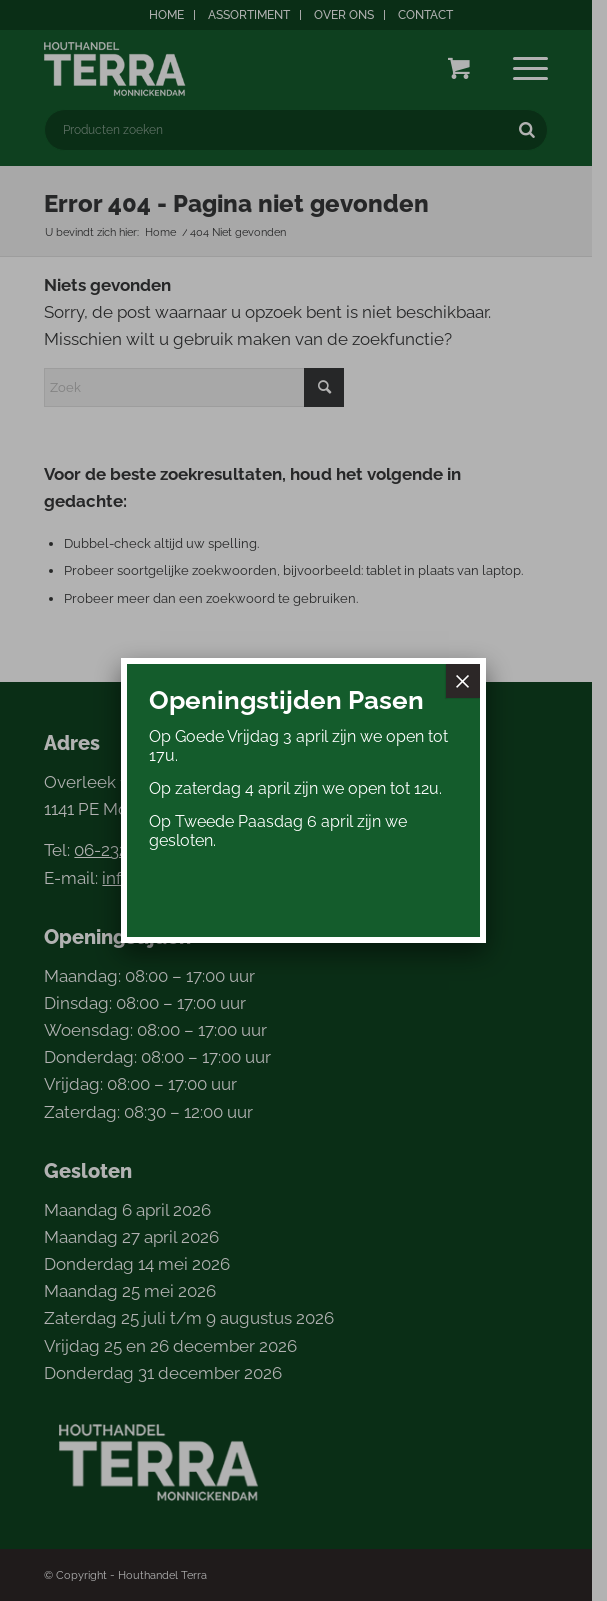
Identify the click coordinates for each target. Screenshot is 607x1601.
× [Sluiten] (463, 681)
